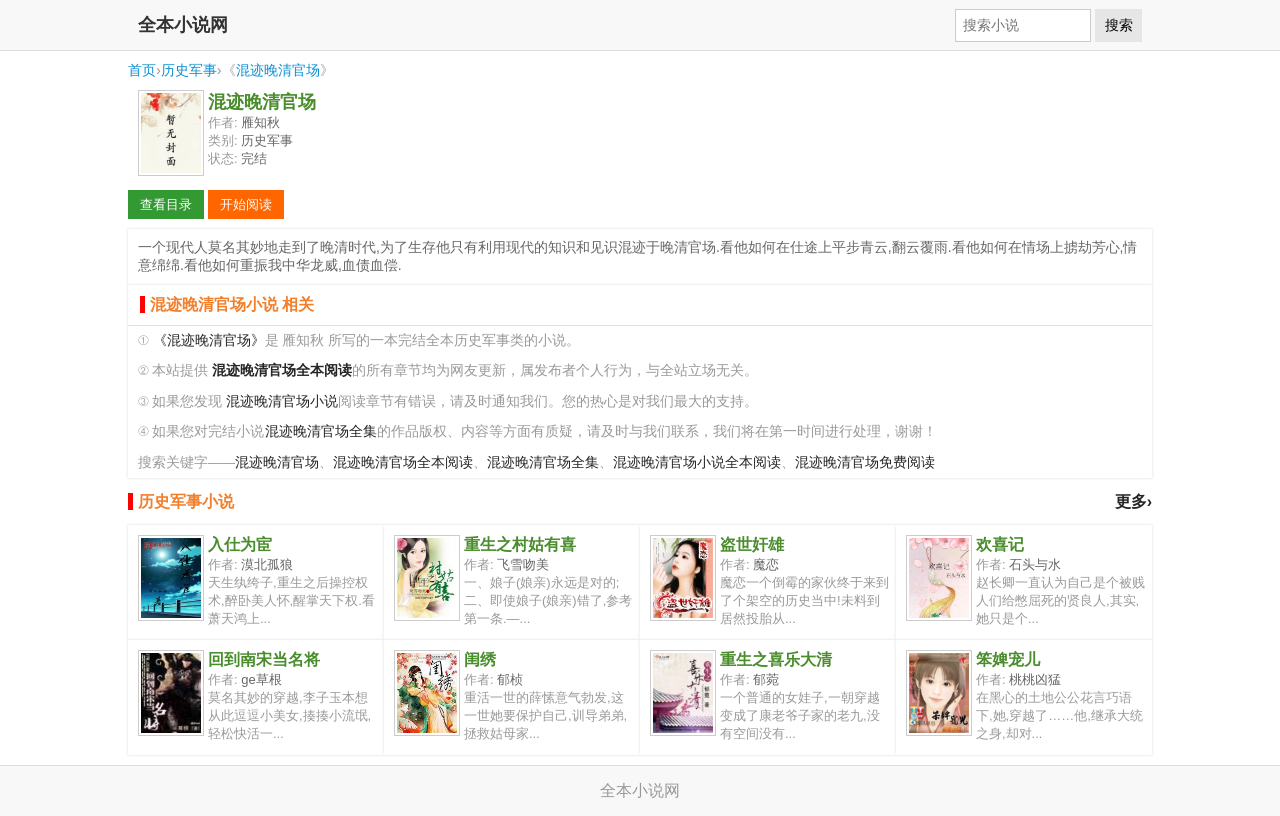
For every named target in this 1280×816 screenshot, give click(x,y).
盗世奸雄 (752, 544)
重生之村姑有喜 (520, 544)
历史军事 (189, 70)
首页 (142, 70)
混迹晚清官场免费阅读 (865, 462)
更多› (1133, 501)
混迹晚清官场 (278, 70)
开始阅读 (246, 204)
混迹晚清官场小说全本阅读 (697, 462)
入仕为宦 (240, 544)
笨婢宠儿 (1008, 659)
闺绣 (480, 659)
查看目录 (166, 204)
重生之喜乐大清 (776, 659)
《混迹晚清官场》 (209, 340)
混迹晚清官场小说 (282, 401)
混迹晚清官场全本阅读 (403, 462)
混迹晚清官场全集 (321, 431)
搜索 (1119, 25)
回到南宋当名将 (264, 659)
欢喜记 (1000, 544)
